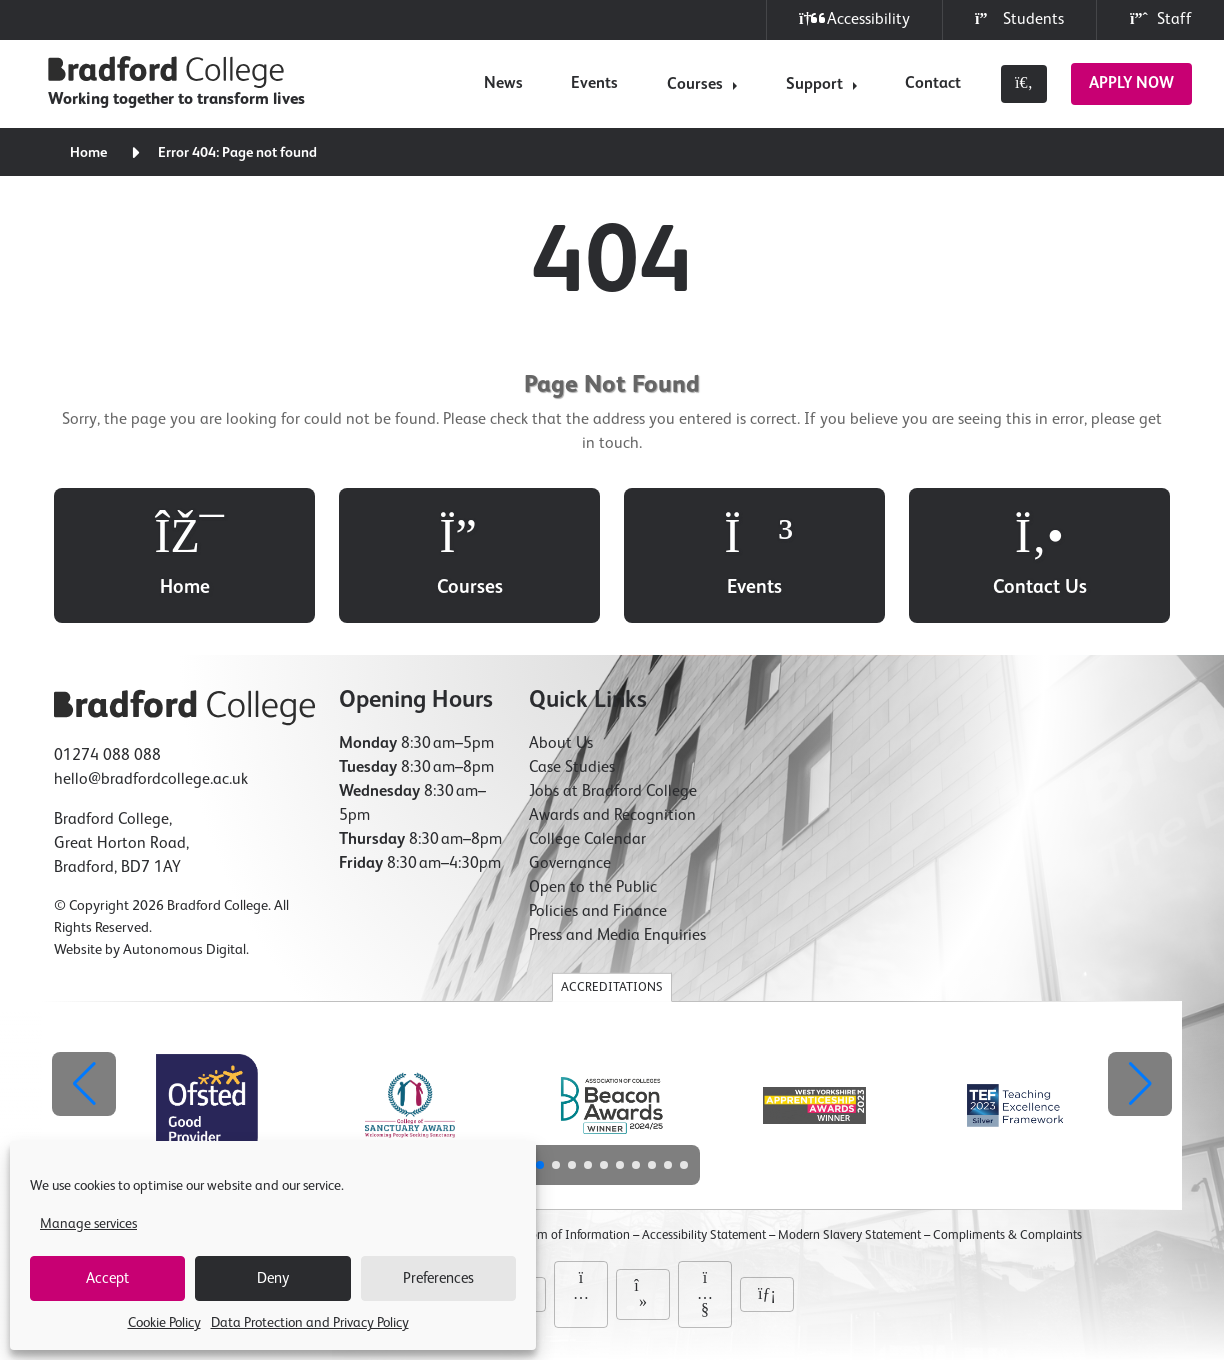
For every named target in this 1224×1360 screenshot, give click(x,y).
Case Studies (572, 768)
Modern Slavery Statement (849, 1235)
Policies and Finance (598, 912)
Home (88, 153)
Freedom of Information (565, 1235)
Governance (570, 864)
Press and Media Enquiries (617, 936)
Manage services (88, 1224)
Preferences (438, 1278)
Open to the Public (593, 888)
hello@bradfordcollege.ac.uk (151, 780)
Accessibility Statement (704, 1235)
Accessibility (854, 19)
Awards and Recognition (612, 816)
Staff (1160, 19)
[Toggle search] (1024, 84)
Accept (107, 1278)
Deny (273, 1278)
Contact (933, 84)
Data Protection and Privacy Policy (310, 1323)
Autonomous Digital (184, 950)
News (503, 84)
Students (1019, 19)
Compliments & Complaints (1007, 1235)
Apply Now (1131, 84)
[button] (1140, 1084)
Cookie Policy (164, 1323)
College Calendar (587, 840)
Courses (695, 85)
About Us (561, 744)
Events (594, 84)
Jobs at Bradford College (613, 792)
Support (814, 85)
